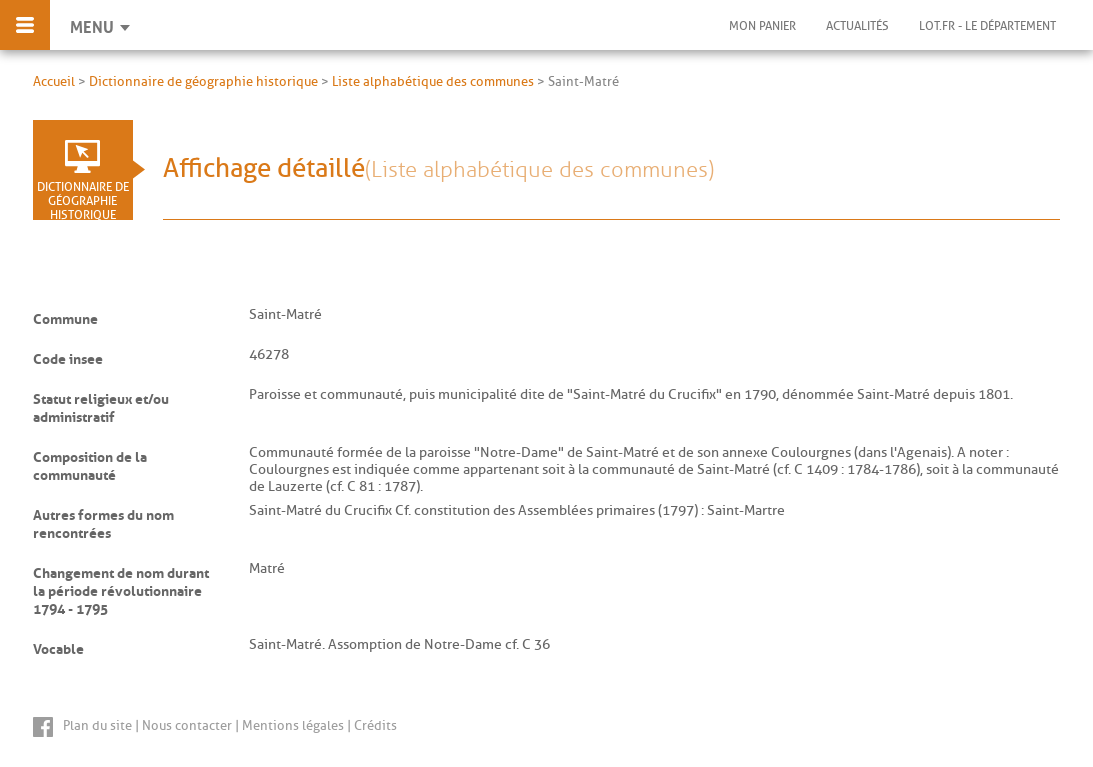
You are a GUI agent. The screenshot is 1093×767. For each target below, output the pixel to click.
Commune (65, 316)
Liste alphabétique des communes (433, 81)
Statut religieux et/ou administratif (101, 405)
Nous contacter (187, 725)
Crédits (375, 725)
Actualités (857, 26)
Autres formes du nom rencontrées (103, 521)
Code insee (68, 356)
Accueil (54, 81)
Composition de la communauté (90, 463)
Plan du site (97, 725)
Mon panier (762, 26)
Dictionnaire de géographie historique (203, 81)
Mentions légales (293, 725)
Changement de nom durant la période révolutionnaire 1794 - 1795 (121, 588)
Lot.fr (987, 26)
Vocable (58, 646)
